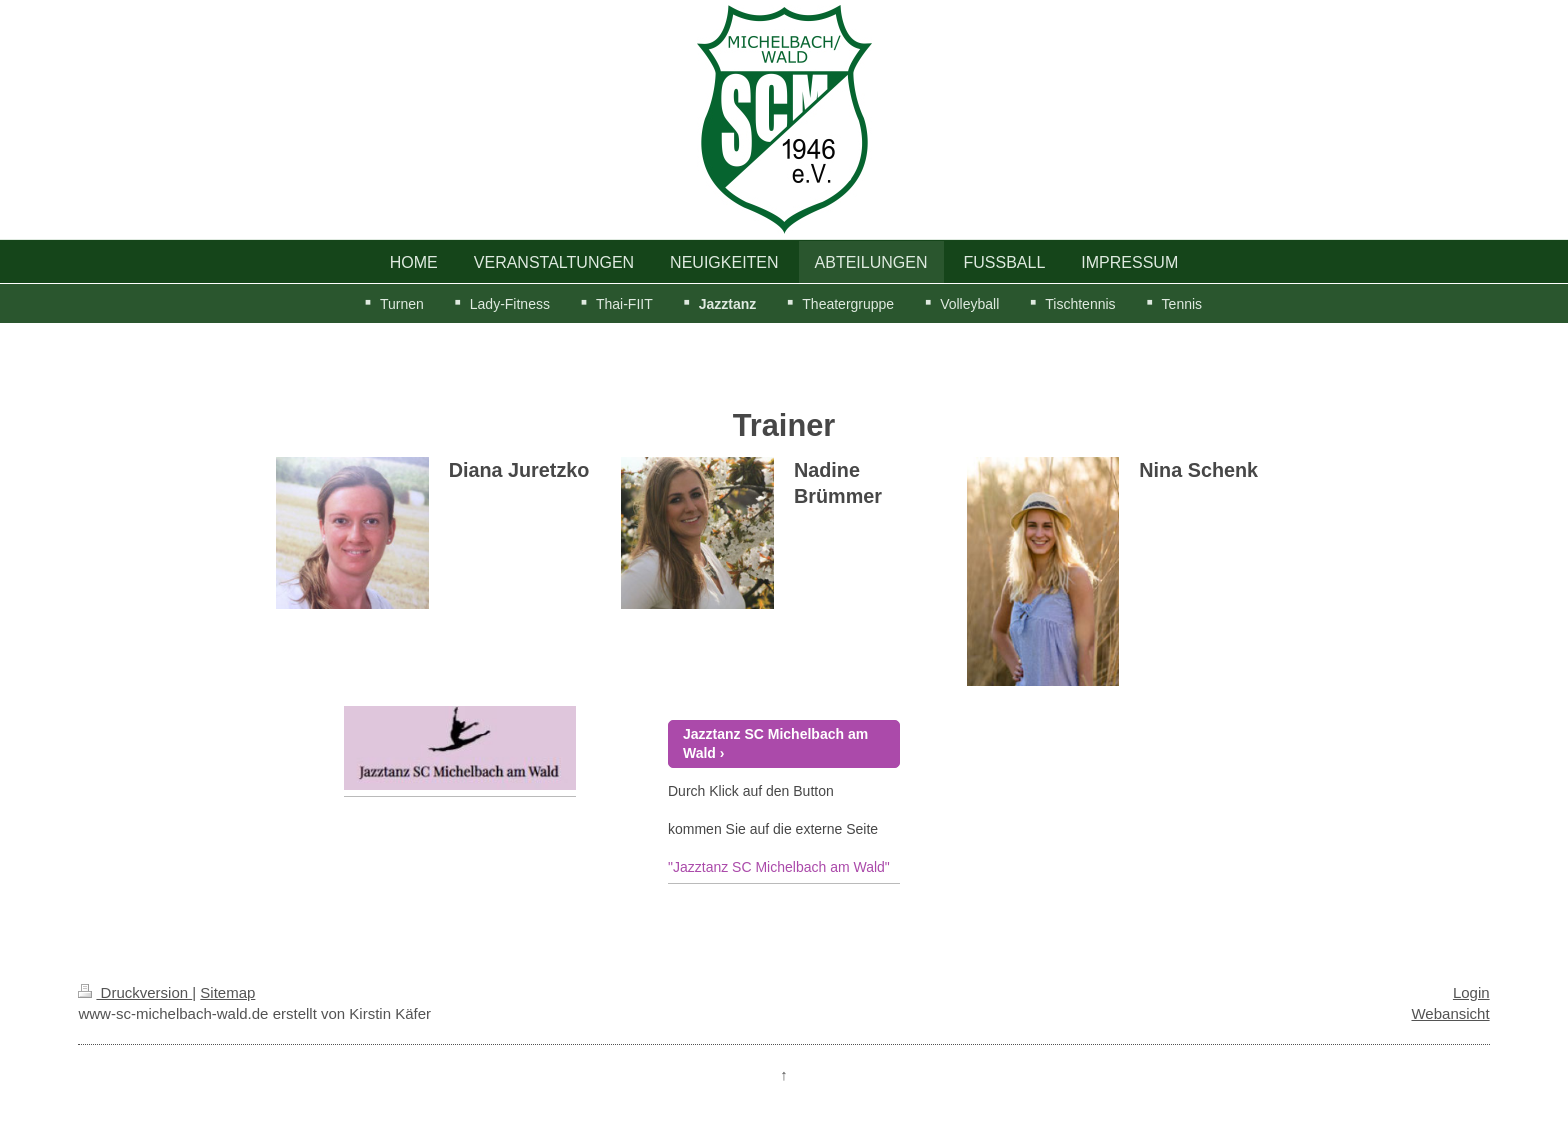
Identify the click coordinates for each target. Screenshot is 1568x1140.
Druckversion (135, 992)
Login (1471, 992)
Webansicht (1450, 1013)
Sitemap (227, 992)
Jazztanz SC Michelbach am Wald (775, 743)
